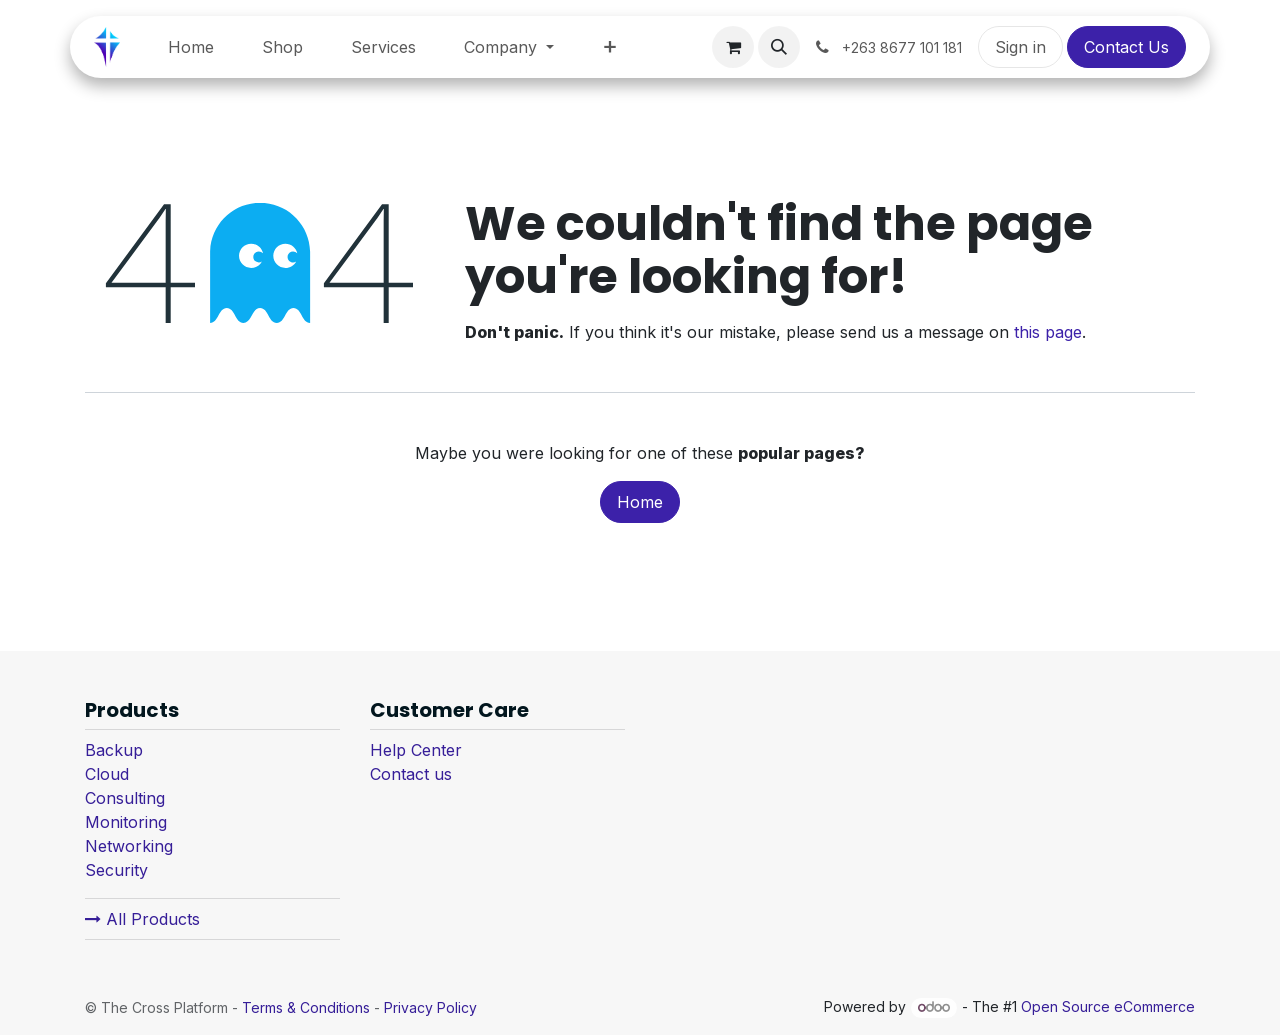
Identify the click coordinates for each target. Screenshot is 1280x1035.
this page (1048, 332)
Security (116, 870)
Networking (129, 846)
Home (640, 502)
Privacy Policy (430, 1007)
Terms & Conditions (306, 1007)
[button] (779, 47)
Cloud (107, 774)
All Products (142, 919)
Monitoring (126, 822)
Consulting (125, 798)
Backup (114, 750)
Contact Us (1126, 47)
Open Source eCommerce (1108, 1006)
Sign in (1020, 47)
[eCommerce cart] (733, 47)
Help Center (416, 750)
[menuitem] (191, 47)
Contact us (411, 774)
